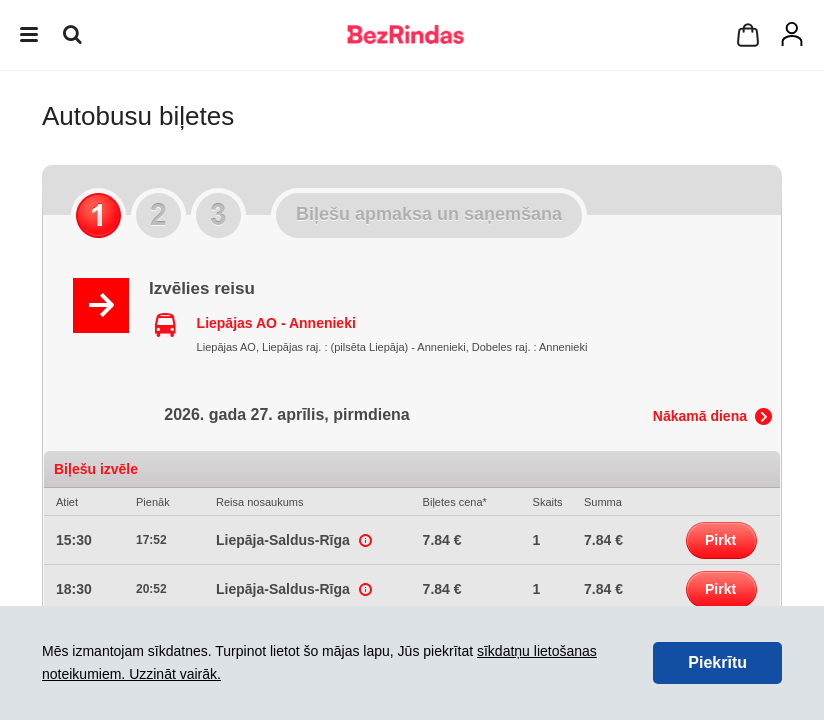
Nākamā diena (700, 416)
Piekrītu (717, 662)
